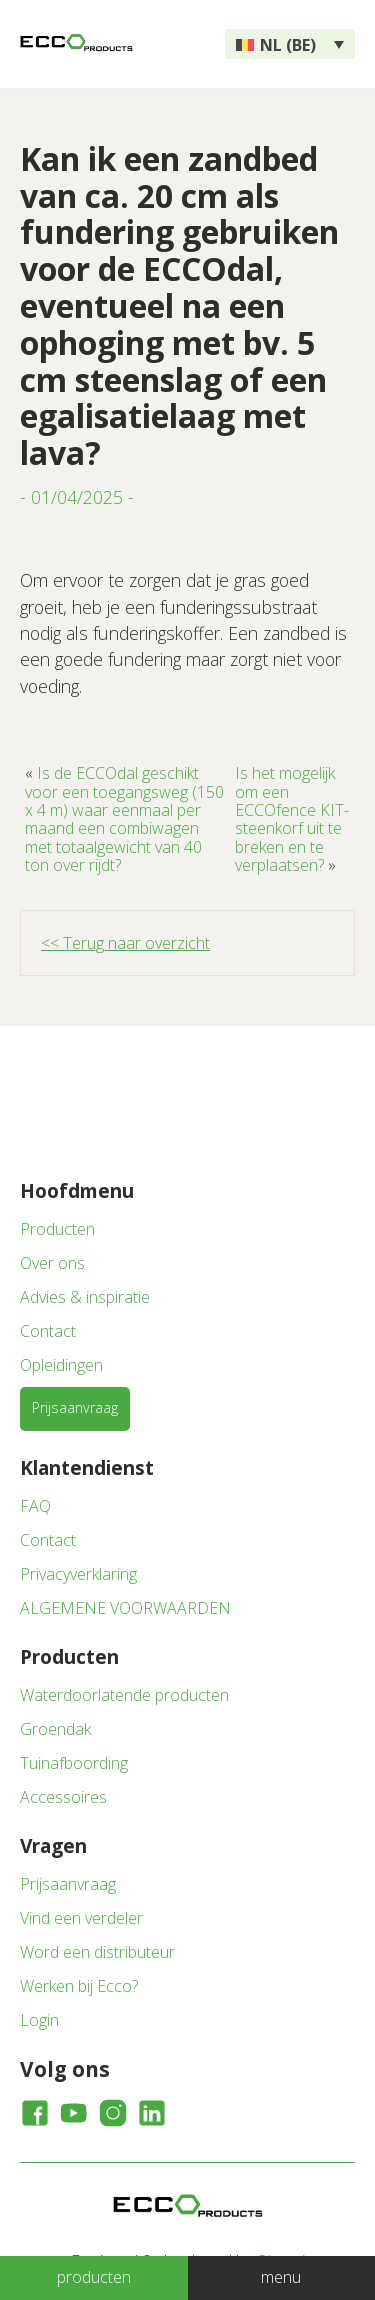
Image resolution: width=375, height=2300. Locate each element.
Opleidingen (61, 1365)
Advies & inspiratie (85, 1297)
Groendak (55, 1729)
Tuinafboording (74, 1763)
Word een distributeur (97, 1952)
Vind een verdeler (81, 1918)
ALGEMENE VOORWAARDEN (125, 1608)
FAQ (35, 1506)
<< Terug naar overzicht (125, 943)
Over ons (52, 1263)
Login (39, 2020)
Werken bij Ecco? (79, 1986)
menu (281, 2277)
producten (94, 2277)
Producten (57, 1229)
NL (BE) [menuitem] (288, 45)
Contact (48, 1331)
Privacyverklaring (78, 1574)
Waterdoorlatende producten (124, 1695)
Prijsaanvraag (75, 1407)
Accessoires (63, 1797)
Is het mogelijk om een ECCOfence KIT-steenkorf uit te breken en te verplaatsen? (292, 819)
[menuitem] (290, 44)
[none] (290, 44)
